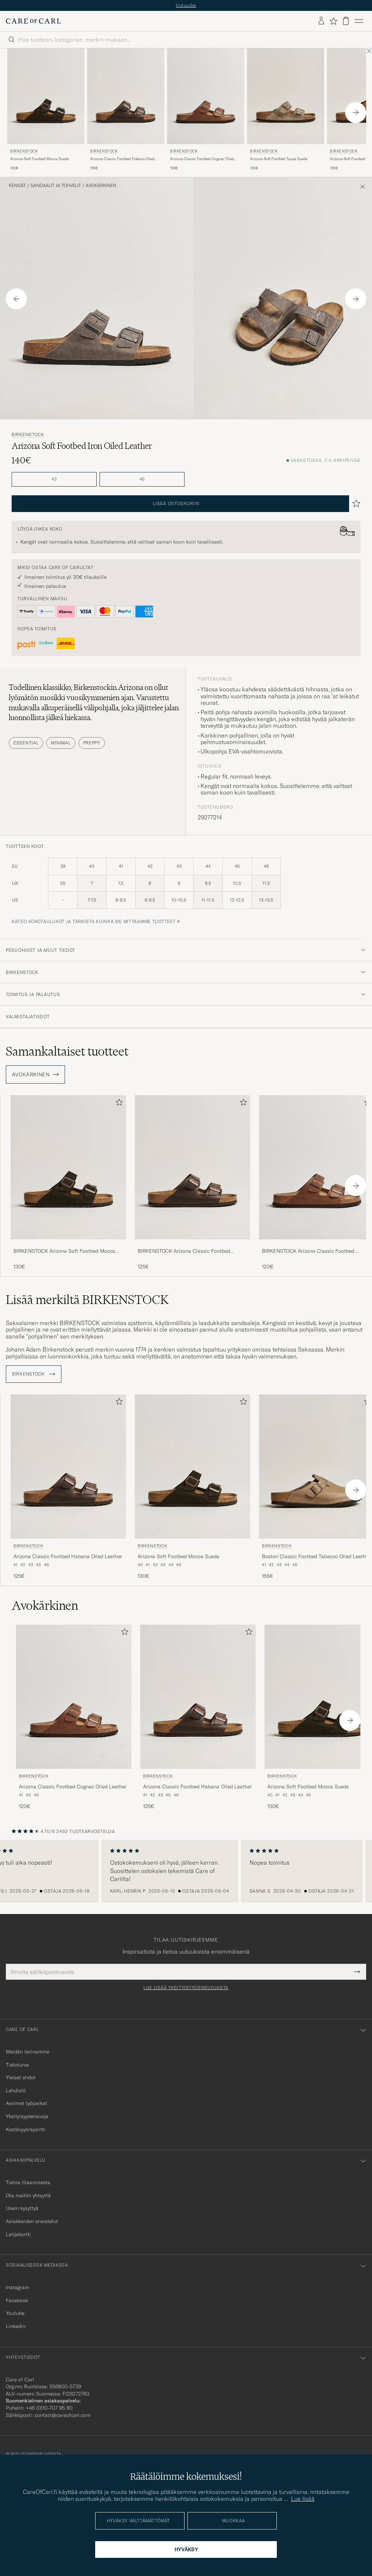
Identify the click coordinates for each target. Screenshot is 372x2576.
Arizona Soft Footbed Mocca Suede (39, 159)
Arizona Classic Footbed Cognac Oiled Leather (202, 159)
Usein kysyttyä (22, 2208)
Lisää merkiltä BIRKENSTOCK (87, 1299)
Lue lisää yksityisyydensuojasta (186, 1988)
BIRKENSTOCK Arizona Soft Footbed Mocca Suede (64, 1251)
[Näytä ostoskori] (346, 21)
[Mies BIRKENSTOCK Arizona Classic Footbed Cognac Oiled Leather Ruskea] (205, 96)
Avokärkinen (101, 185)
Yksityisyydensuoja (27, 2116)
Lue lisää (303, 2498)
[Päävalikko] (359, 21)
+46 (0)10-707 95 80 (49, 2408)
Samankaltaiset (67, 1051)
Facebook (17, 2300)
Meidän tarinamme (27, 2051)
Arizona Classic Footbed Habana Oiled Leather (122, 159)
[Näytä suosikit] (333, 21)
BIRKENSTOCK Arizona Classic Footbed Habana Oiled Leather (184, 1251)
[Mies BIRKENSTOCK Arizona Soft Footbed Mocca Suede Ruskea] (45, 96)
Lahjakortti (18, 2234)
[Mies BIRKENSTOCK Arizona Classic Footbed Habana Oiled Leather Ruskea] (125, 96)
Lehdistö (16, 2090)
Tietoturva (17, 2064)
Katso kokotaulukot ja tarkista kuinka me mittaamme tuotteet (93, 921)
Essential (26, 742)
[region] (186, 1871)
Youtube (15, 2313)
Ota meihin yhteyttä (28, 2195)
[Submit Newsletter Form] (357, 1971)
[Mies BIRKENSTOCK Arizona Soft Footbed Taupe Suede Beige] (285, 96)
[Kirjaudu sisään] (321, 21)
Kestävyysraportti (25, 2129)
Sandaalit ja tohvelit (56, 185)
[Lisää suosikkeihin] (118, 1103)
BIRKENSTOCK (24, 151)
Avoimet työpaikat (26, 2103)
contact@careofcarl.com (62, 2415)
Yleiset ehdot (21, 2077)
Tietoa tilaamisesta (28, 2182)
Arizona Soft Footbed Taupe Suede (278, 159)
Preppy (91, 742)
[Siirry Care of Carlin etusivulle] (33, 21)
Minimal (60, 742)
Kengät (17, 185)
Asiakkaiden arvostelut (32, 2221)
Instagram (17, 2287)
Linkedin (15, 2326)
